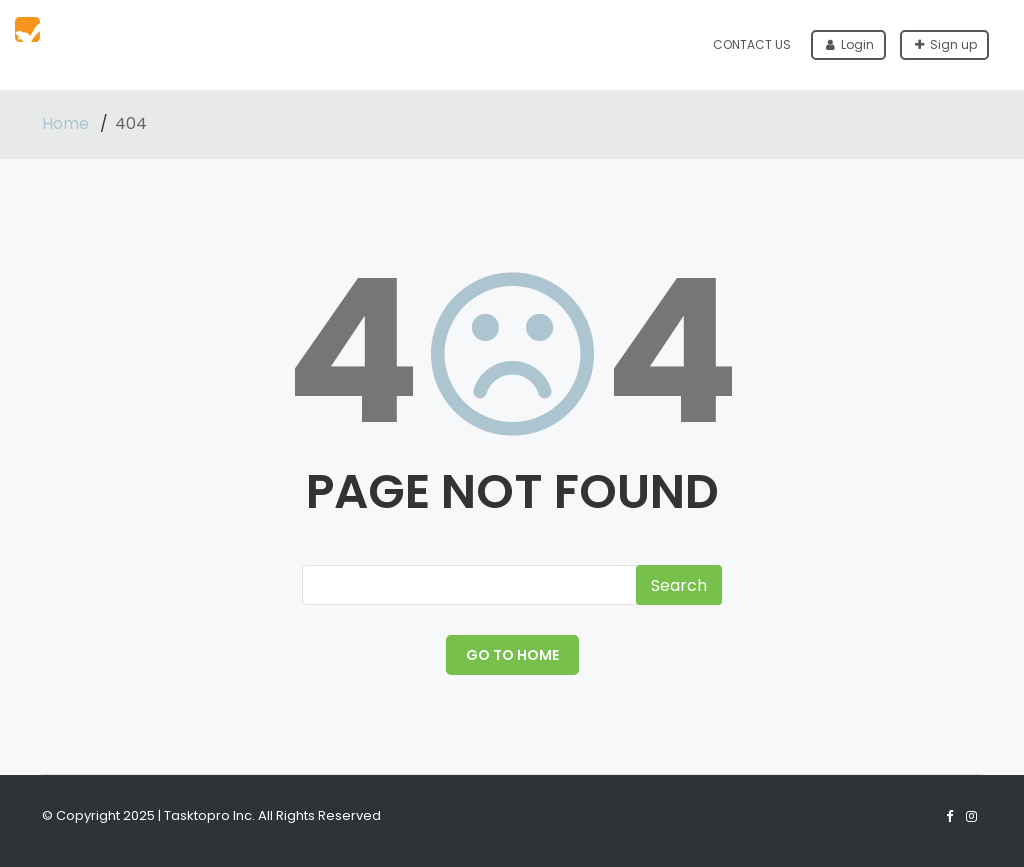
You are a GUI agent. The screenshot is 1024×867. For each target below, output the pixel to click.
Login (850, 44)
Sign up (946, 44)
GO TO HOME (512, 655)
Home (67, 123)
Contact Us (752, 44)
